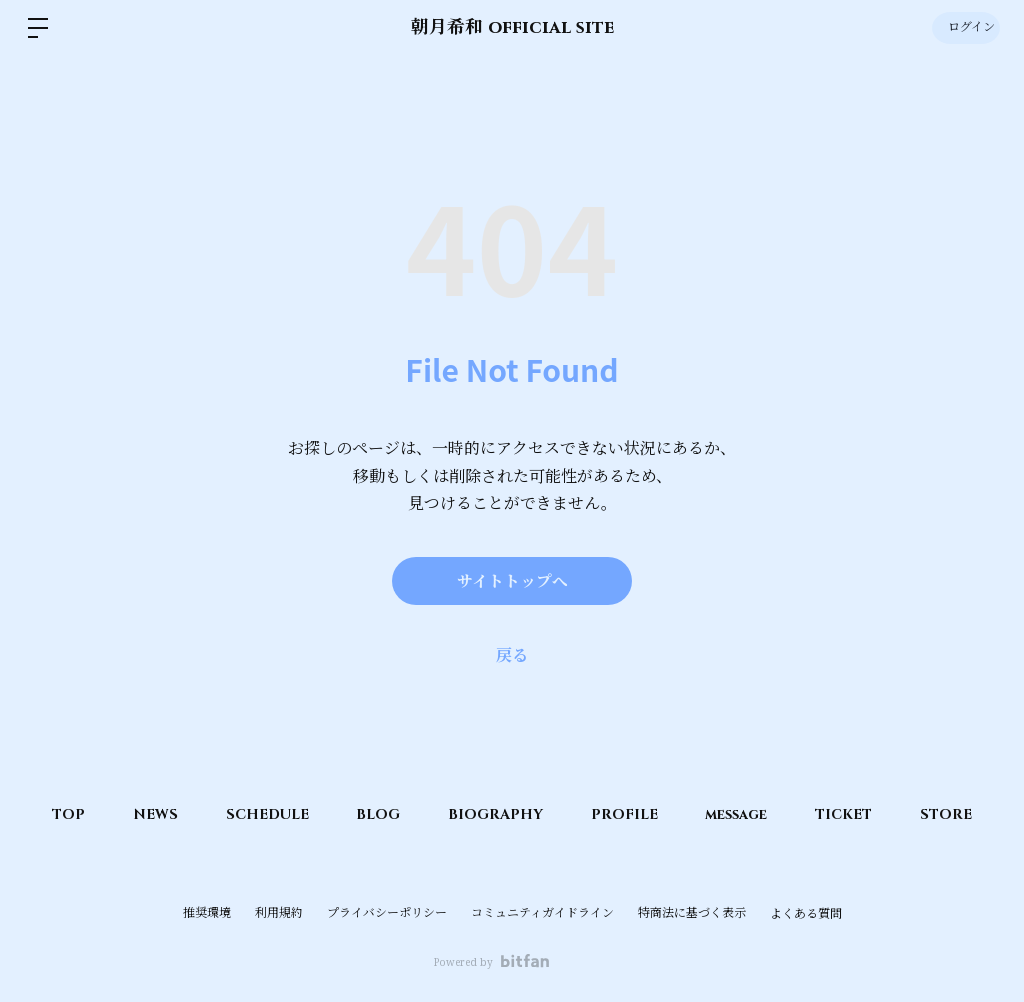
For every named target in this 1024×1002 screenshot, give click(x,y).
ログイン (964, 28)
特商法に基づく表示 (692, 912)
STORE (955, 814)
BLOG (376, 814)
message (741, 814)
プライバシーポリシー (387, 912)
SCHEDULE (262, 814)
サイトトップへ (512, 581)
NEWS (148, 814)
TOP (59, 814)
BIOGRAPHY (495, 814)
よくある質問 (806, 914)
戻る (512, 655)
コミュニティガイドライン (542, 912)
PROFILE (626, 814)
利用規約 (279, 912)
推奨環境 (207, 912)
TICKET (850, 814)
